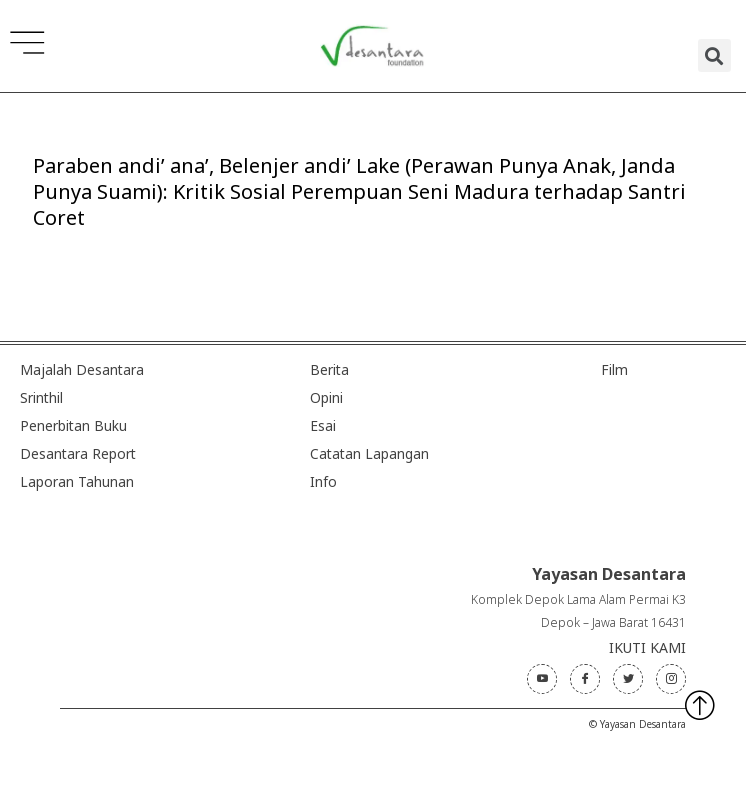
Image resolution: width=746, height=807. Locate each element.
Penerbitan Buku (73, 425)
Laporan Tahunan (77, 481)
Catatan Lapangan (369, 453)
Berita (329, 369)
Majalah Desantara (82, 369)
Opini (326, 397)
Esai (323, 425)
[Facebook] (585, 679)
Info (323, 481)
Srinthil (41, 397)
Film (614, 369)
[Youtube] (542, 679)
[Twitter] (628, 679)
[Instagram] (671, 679)
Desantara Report (78, 453)
